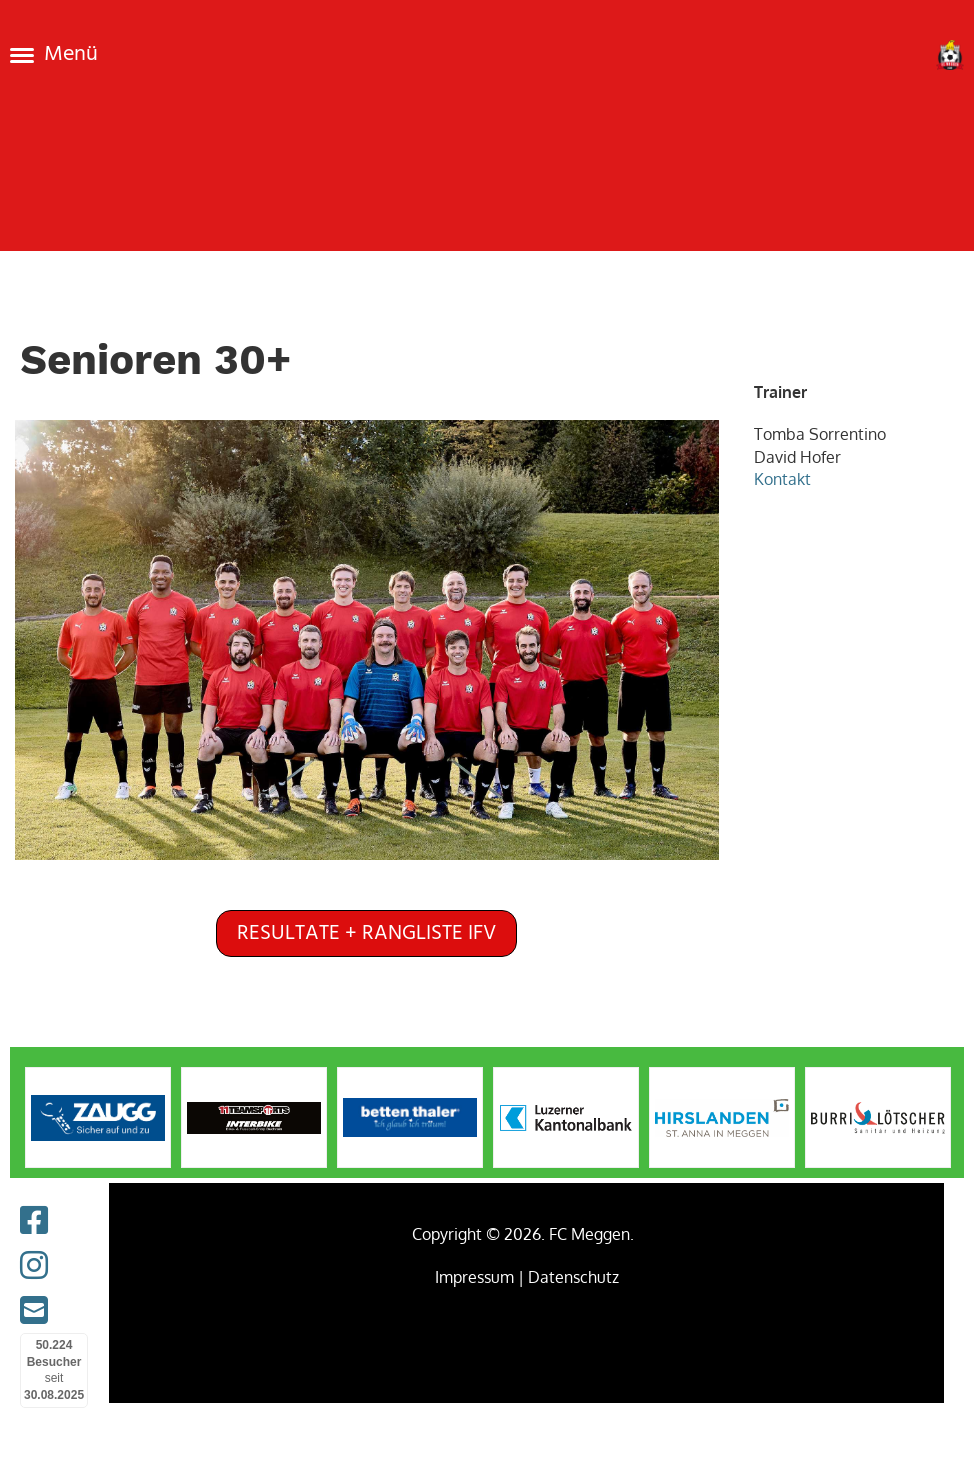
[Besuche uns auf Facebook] (34, 1219)
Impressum (474, 1277)
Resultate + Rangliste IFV (366, 933)
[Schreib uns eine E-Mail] (34, 1309)
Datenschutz (573, 1277)
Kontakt (784, 479)
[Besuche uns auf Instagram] (34, 1264)
